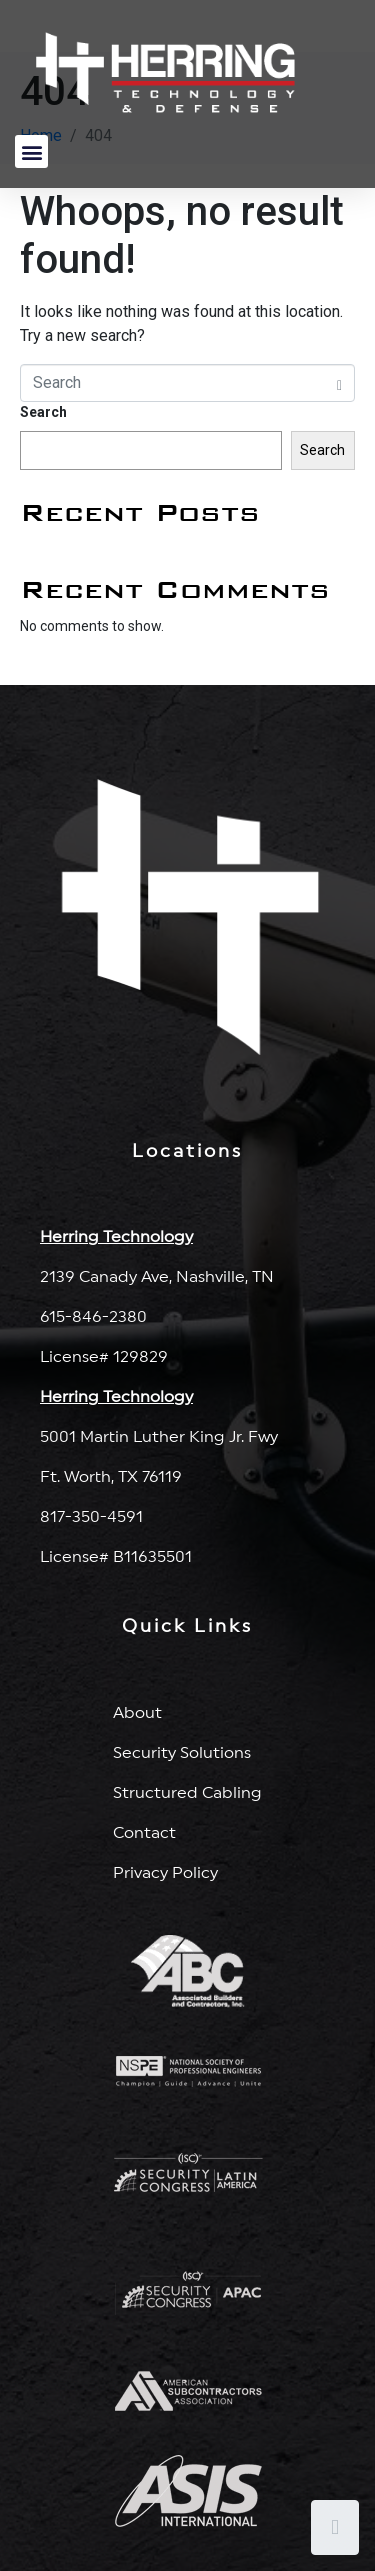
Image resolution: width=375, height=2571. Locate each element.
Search (43, 412)
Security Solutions (182, 1753)
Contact (144, 1833)
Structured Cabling (187, 1793)
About (137, 1713)
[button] (31, 151)
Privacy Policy (165, 1873)
